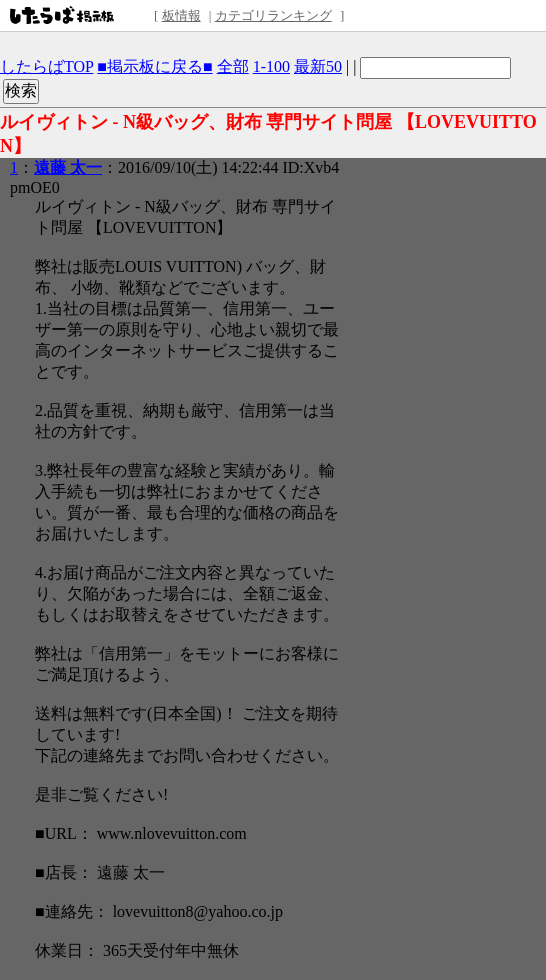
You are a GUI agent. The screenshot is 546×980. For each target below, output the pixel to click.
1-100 (271, 66)
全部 (233, 66)
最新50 (318, 66)
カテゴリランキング (273, 15)
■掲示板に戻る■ (154, 66)
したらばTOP (46, 66)
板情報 (181, 15)
